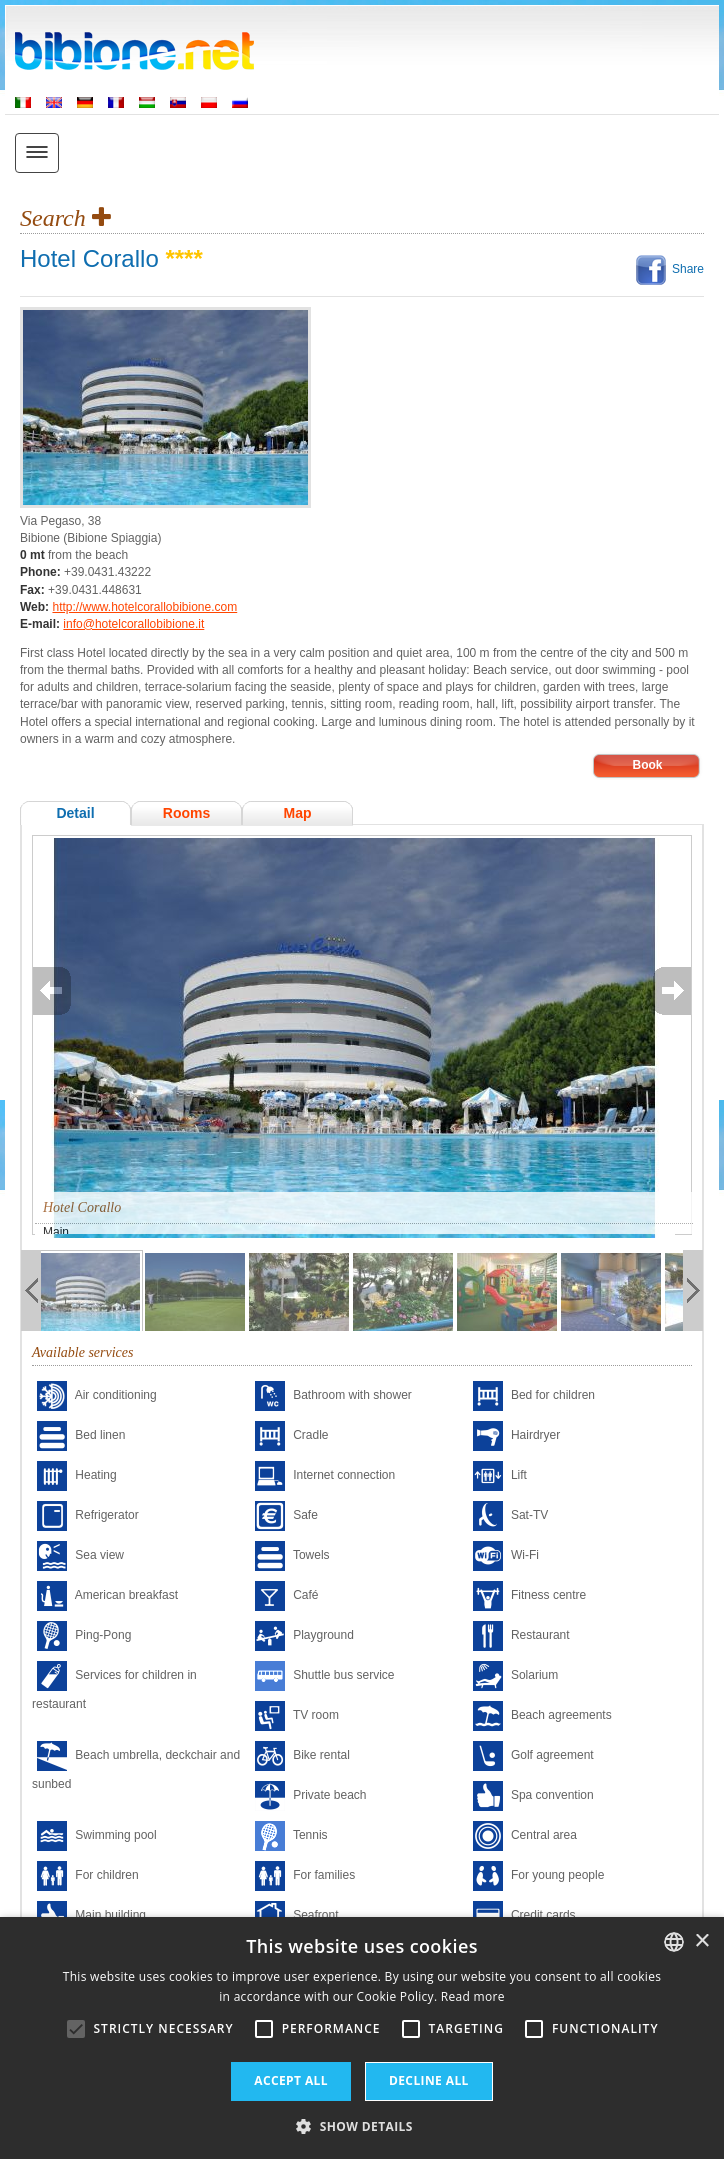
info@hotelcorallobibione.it (133, 624)
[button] (362, 2125)
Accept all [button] (291, 2080)
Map (298, 813)
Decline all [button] (429, 2080)
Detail (75, 813)
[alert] (362, 2038)
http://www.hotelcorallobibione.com (144, 607)
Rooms (186, 813)
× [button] (701, 1941)
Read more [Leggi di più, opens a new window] (473, 1996)
